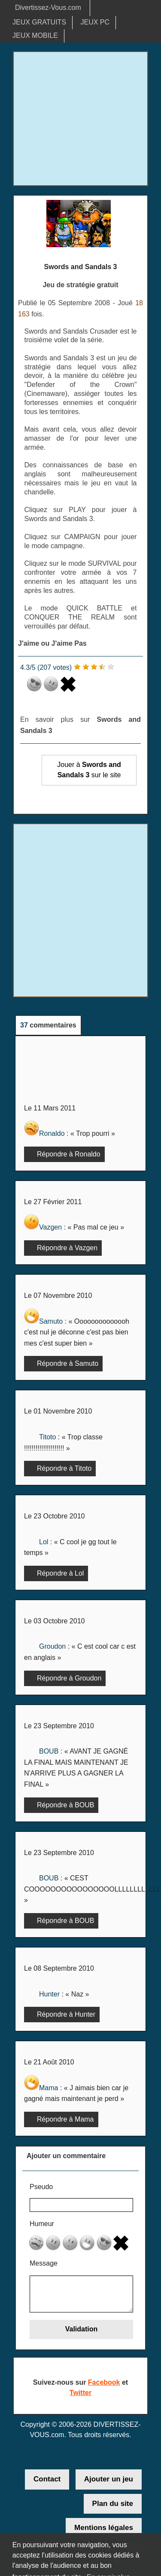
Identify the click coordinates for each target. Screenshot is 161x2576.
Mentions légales (103, 2528)
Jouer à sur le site (89, 770)
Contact (47, 2479)
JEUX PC (95, 22)
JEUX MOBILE (35, 35)
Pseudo (41, 2186)
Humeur (42, 2223)
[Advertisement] (80, 118)
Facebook (104, 2382)
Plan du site (112, 2503)
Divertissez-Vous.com (48, 7)
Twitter (80, 2392)
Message (44, 2263)
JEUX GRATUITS (39, 22)
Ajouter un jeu (108, 2479)
